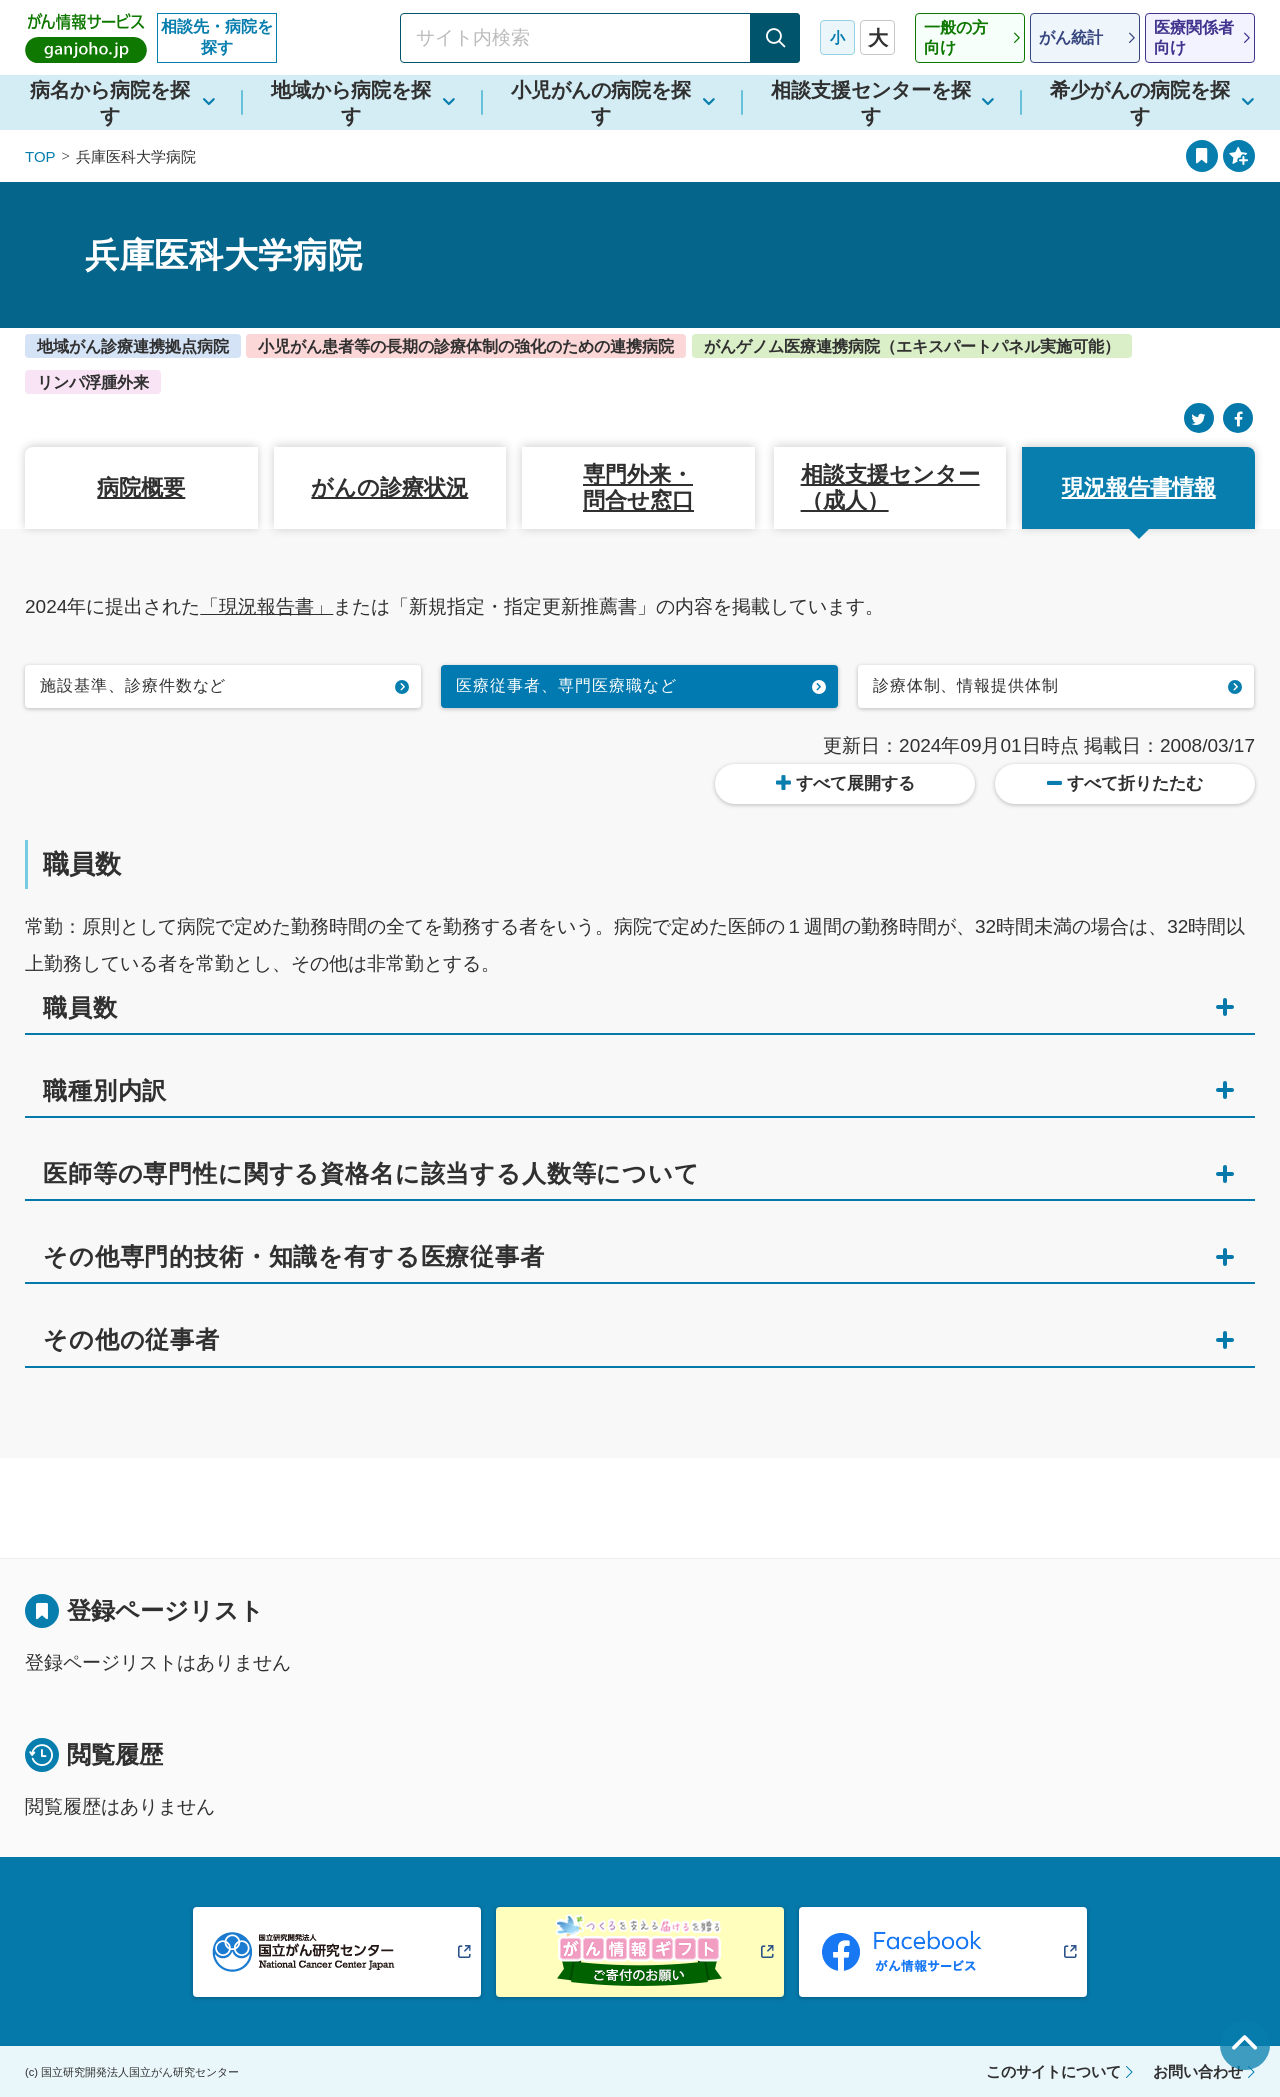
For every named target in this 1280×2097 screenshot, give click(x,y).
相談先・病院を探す (217, 37)
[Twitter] (1199, 418)
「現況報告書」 (266, 606)
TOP (40, 156)
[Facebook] (1238, 418)
